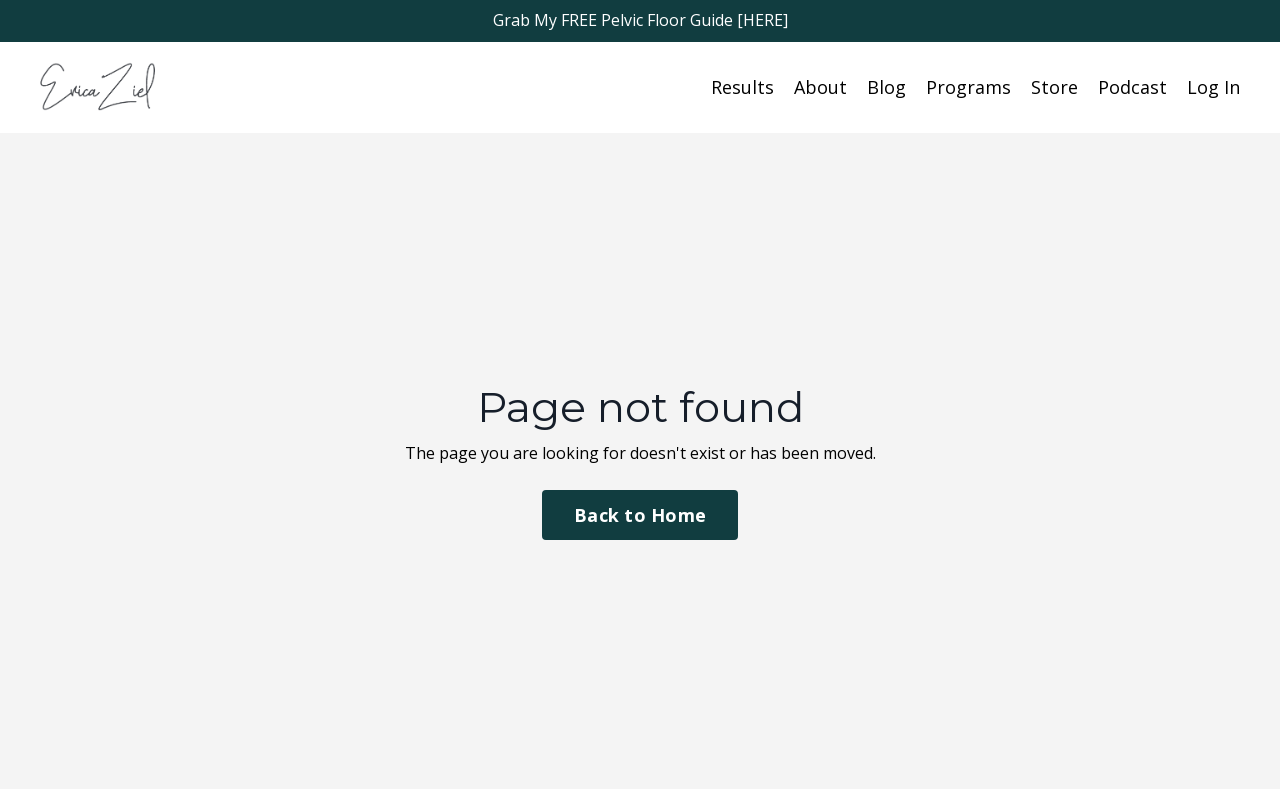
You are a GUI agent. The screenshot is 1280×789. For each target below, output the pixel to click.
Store (1054, 87)
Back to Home (640, 515)
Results (742, 87)
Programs (968, 87)
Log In (1213, 87)
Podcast (1132, 87)
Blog (886, 87)
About (820, 87)
